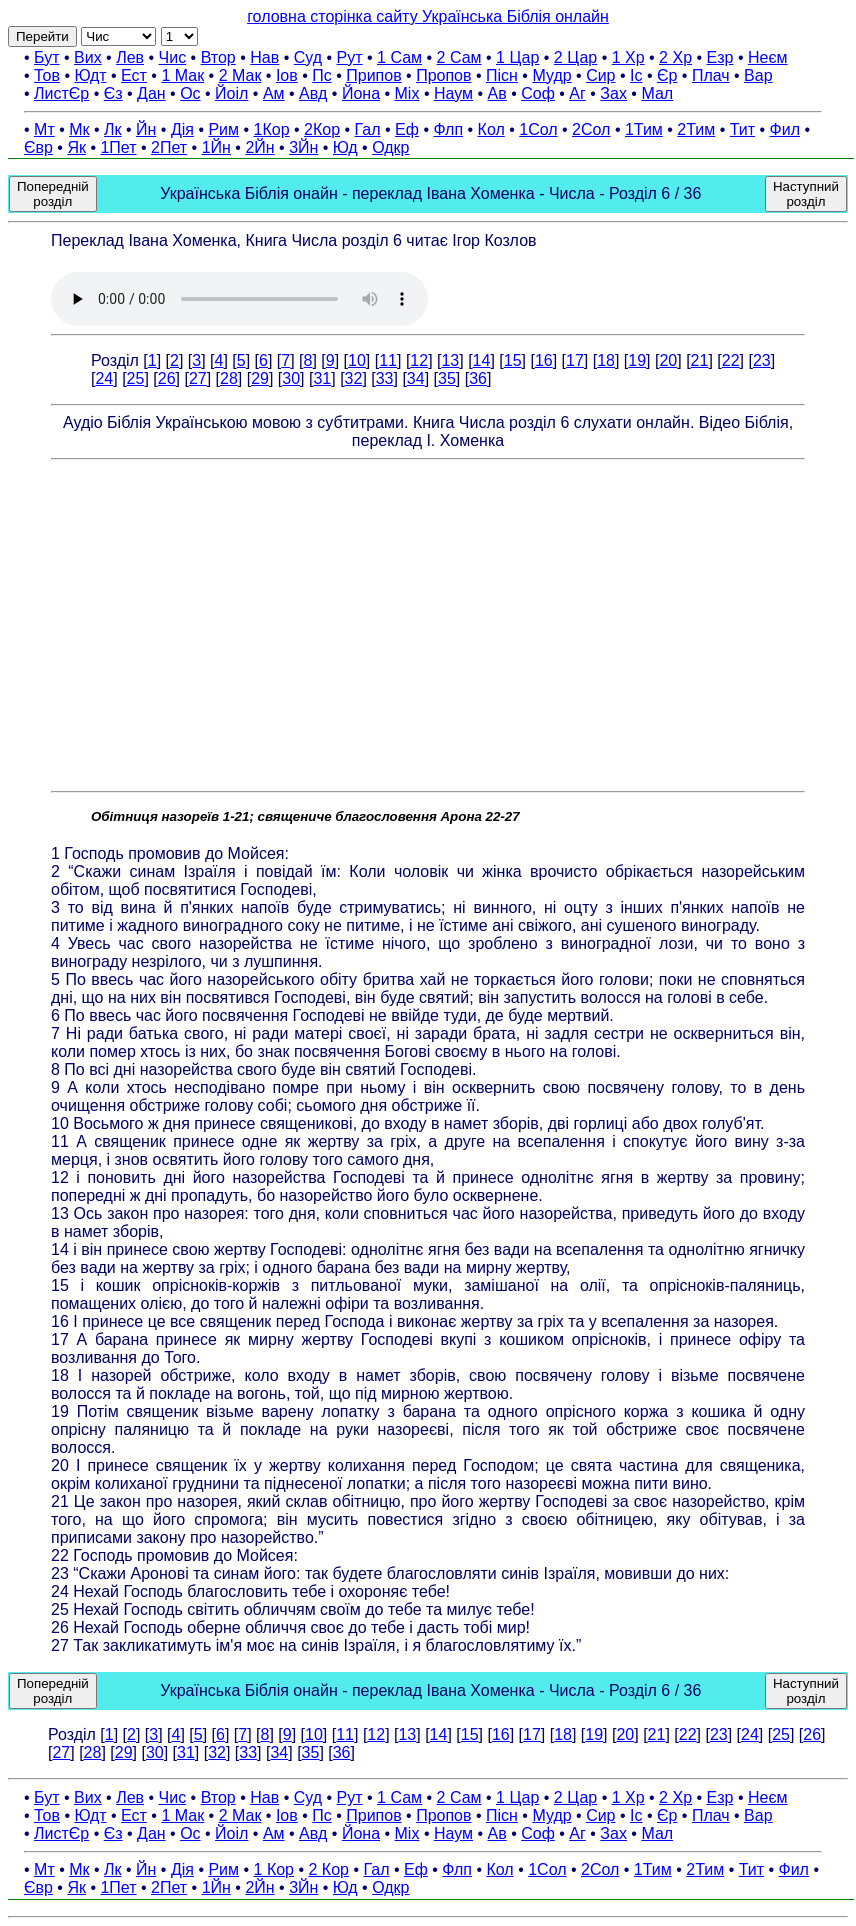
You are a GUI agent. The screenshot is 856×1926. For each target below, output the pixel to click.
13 (450, 360)
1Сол (538, 129)
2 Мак (240, 75)
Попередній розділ (53, 194)
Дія (182, 129)
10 (357, 360)
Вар (758, 75)
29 (260, 378)
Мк (79, 129)
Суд (308, 57)
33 (385, 378)
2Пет (169, 147)
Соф (538, 93)
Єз (113, 93)
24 (104, 378)
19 (637, 360)
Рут (350, 57)
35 (447, 378)
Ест (134, 75)
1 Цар (517, 57)
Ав (497, 93)
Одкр (390, 147)
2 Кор (329, 1869)
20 (668, 360)
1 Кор (274, 1869)
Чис (173, 57)
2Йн (259, 147)
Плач (711, 75)
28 (229, 378)
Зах (613, 93)
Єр (667, 75)
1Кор (272, 129)
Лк (113, 129)
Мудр (551, 75)
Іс (636, 75)
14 (482, 360)
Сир (600, 75)
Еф (407, 129)
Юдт (90, 75)
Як (76, 147)
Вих (88, 57)
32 (354, 378)
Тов (47, 75)
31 (322, 378)
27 (198, 378)
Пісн (502, 75)
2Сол (591, 129)
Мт (44, 129)
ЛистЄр (61, 93)
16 (544, 360)
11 (388, 360)
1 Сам (399, 57)
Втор (218, 57)
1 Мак (182, 75)
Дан (151, 93)
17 (575, 360)
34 (416, 378)
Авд (313, 93)
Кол (491, 129)
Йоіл (231, 93)
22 (731, 360)
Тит (742, 129)
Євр (38, 147)
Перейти (42, 36)
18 (606, 360)
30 (291, 378)
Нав (264, 57)
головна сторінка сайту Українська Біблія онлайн (428, 16)
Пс (322, 75)
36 (478, 378)
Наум (453, 93)
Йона (361, 93)
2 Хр (675, 57)
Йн (146, 129)
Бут (46, 57)
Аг (577, 93)
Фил (785, 129)
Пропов (443, 75)
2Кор (322, 129)
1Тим (644, 129)
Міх (407, 93)
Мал (657, 93)
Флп (448, 129)
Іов (287, 75)
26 (167, 378)
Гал (368, 129)
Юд (345, 147)
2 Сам (459, 57)
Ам (274, 93)
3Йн (303, 147)
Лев (130, 57)
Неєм (768, 57)
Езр (720, 57)
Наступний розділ (806, 194)
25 (136, 378)
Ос (190, 93)
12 (419, 360)
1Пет (118, 147)
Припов (373, 75)
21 (700, 360)
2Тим (696, 129)
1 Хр (628, 57)
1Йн (216, 147)
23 (762, 360)
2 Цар (575, 57)
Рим (223, 129)
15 (513, 360)
